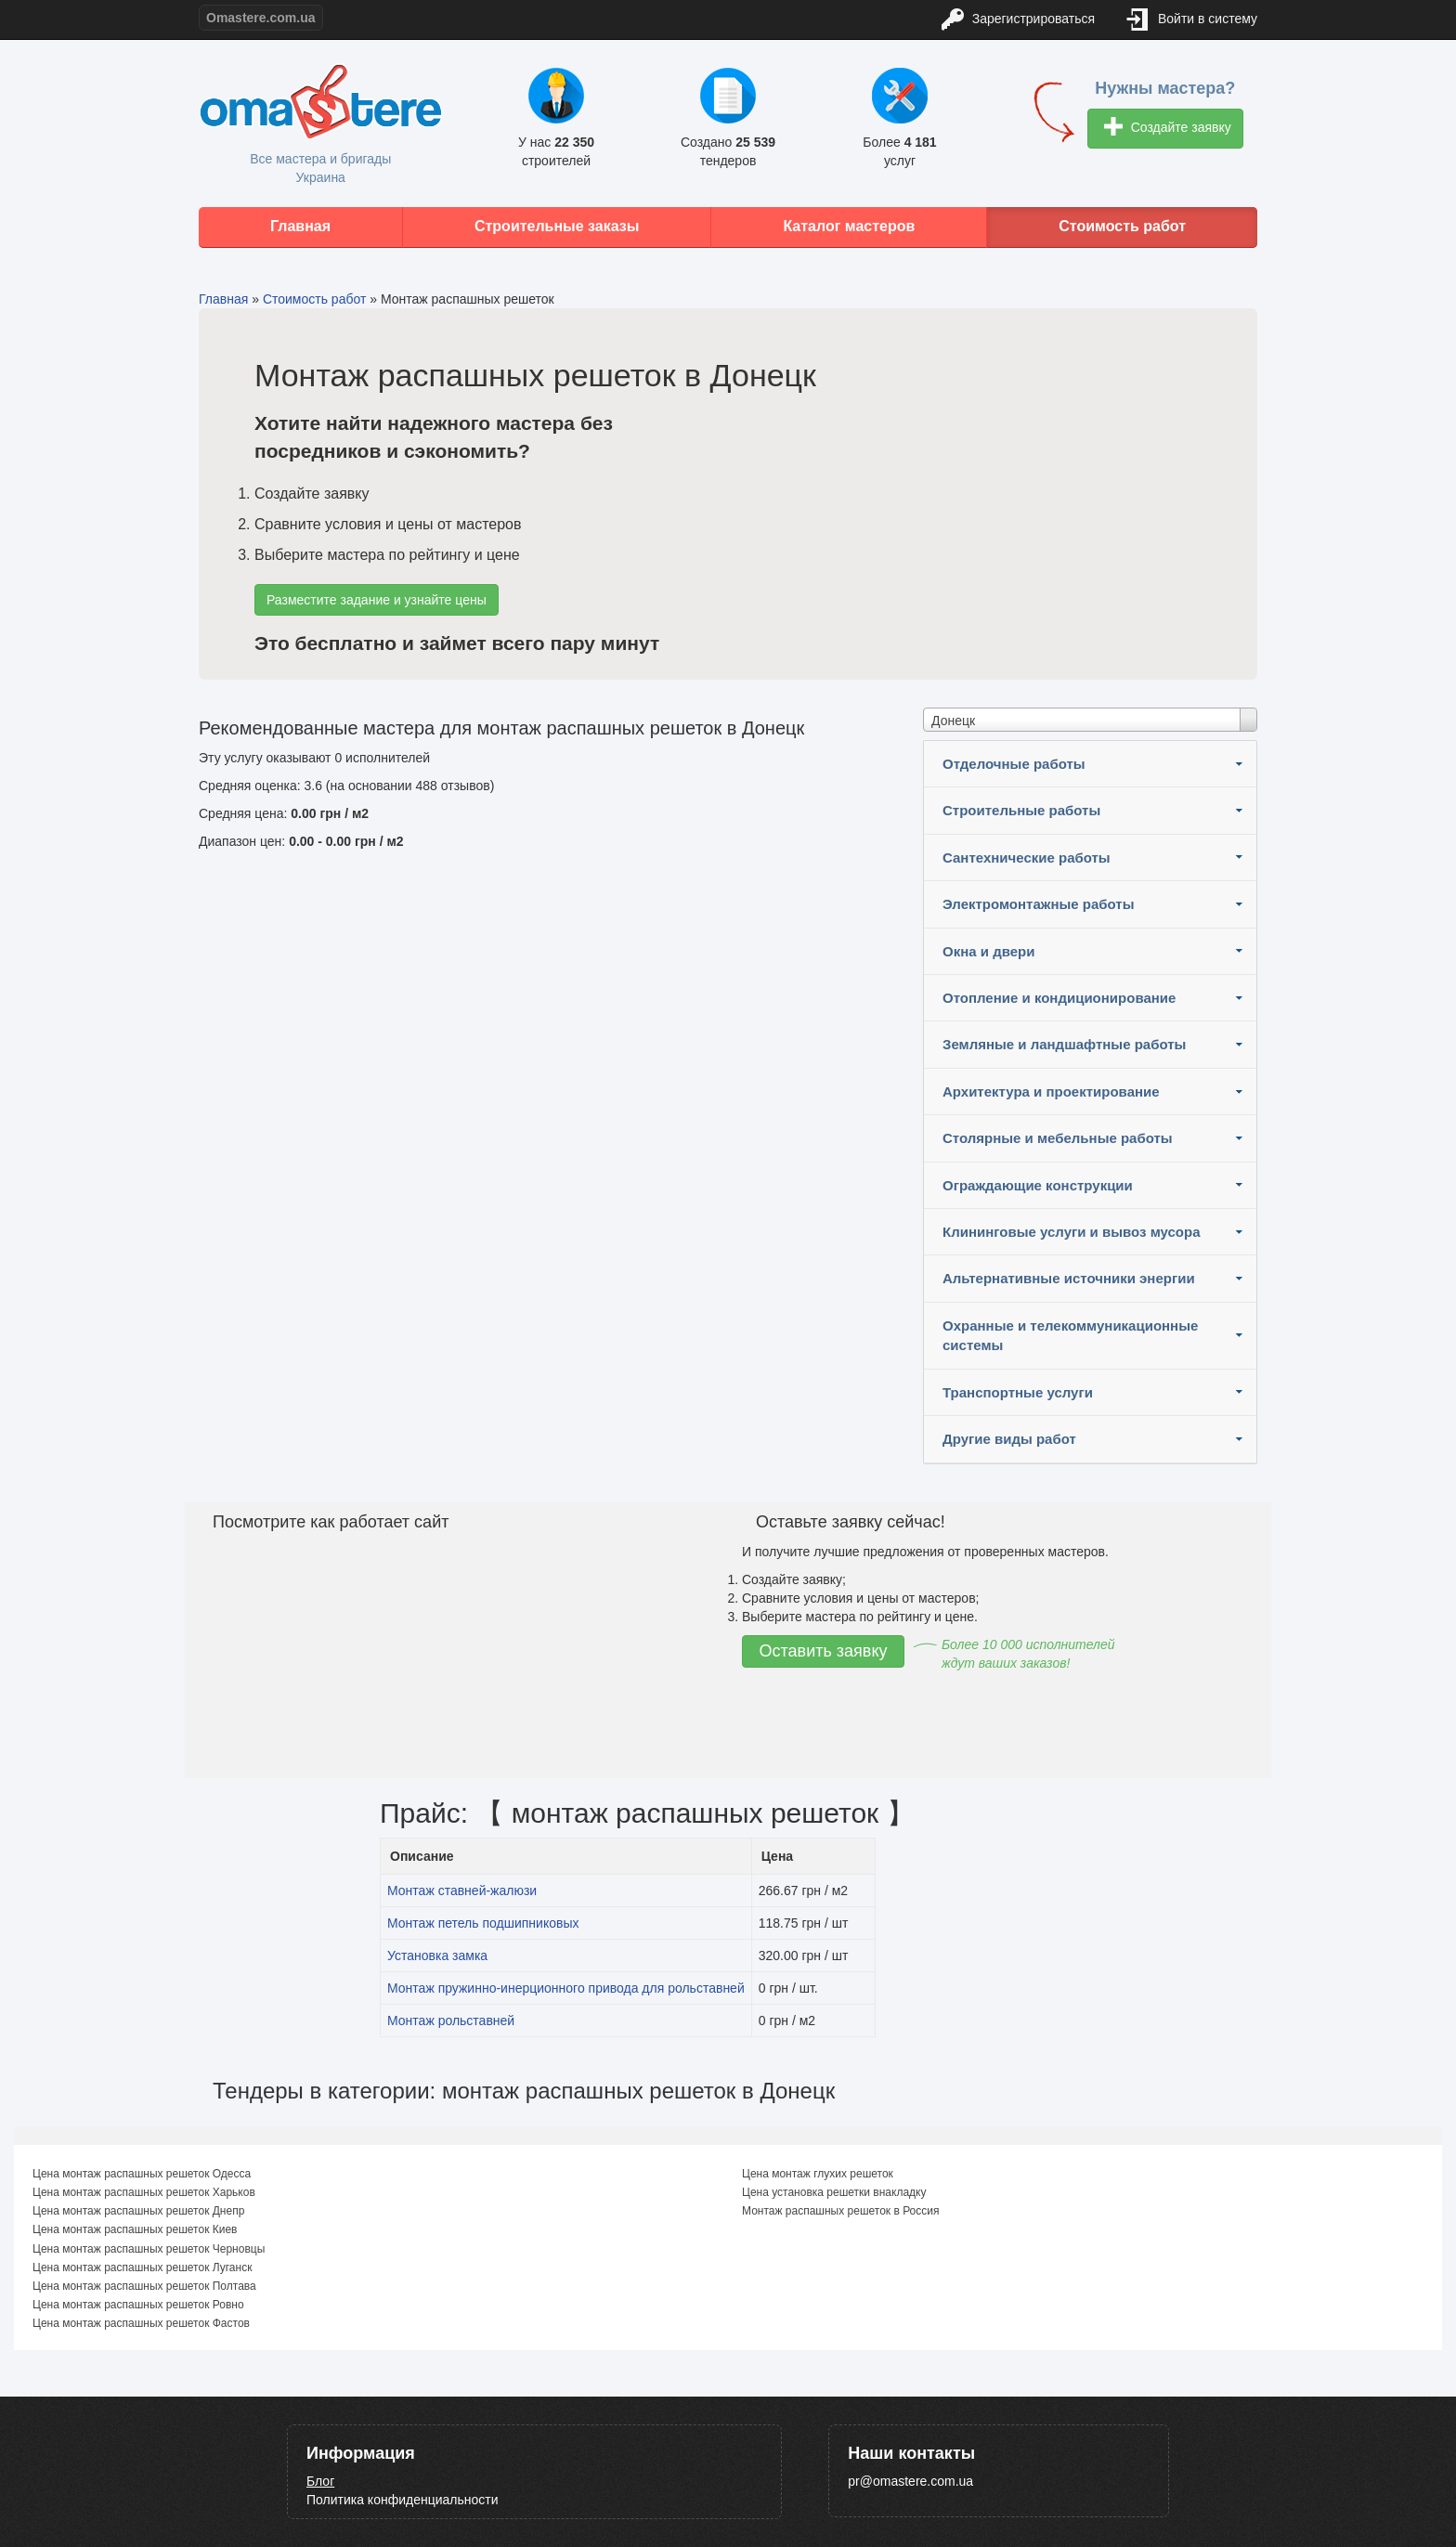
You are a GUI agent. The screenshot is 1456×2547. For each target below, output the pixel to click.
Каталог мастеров (849, 226)
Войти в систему (1192, 19)
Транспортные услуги (1017, 1392)
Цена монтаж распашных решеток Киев (134, 2229)
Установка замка (437, 1955)
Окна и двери (988, 951)
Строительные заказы (557, 226)
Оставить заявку (824, 1651)
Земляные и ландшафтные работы (1064, 1044)
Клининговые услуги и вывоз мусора (1071, 1232)
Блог (320, 2481)
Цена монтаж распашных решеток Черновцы (148, 2248)
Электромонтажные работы (1038, 904)
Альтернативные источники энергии (1068, 1278)
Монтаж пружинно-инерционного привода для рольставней (566, 1988)
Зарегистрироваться (1018, 19)
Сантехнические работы (1026, 857)
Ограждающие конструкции (1037, 1185)
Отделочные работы (1014, 764)
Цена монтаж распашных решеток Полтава (144, 2286)
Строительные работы (1021, 810)
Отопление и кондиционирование (1059, 998)
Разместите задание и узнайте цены (376, 599)
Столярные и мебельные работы (1057, 1138)
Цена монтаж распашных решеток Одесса (141, 2173)
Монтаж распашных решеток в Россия (841, 2210)
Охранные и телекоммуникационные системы (1070, 1335)
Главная (300, 226)
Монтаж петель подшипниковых (482, 1923)
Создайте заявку (1167, 128)
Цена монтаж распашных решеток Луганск (142, 2267)
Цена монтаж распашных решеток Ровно (138, 2304)
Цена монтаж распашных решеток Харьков (143, 2192)
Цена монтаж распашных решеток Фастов (141, 2323)
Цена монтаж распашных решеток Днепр (138, 2210)
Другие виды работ (1009, 1439)
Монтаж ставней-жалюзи (462, 1890)
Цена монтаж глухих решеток (817, 2173)
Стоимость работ (1122, 226)
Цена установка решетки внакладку (834, 2192)
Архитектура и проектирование (1051, 1091)
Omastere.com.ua (261, 17)
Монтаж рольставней (450, 2020)
